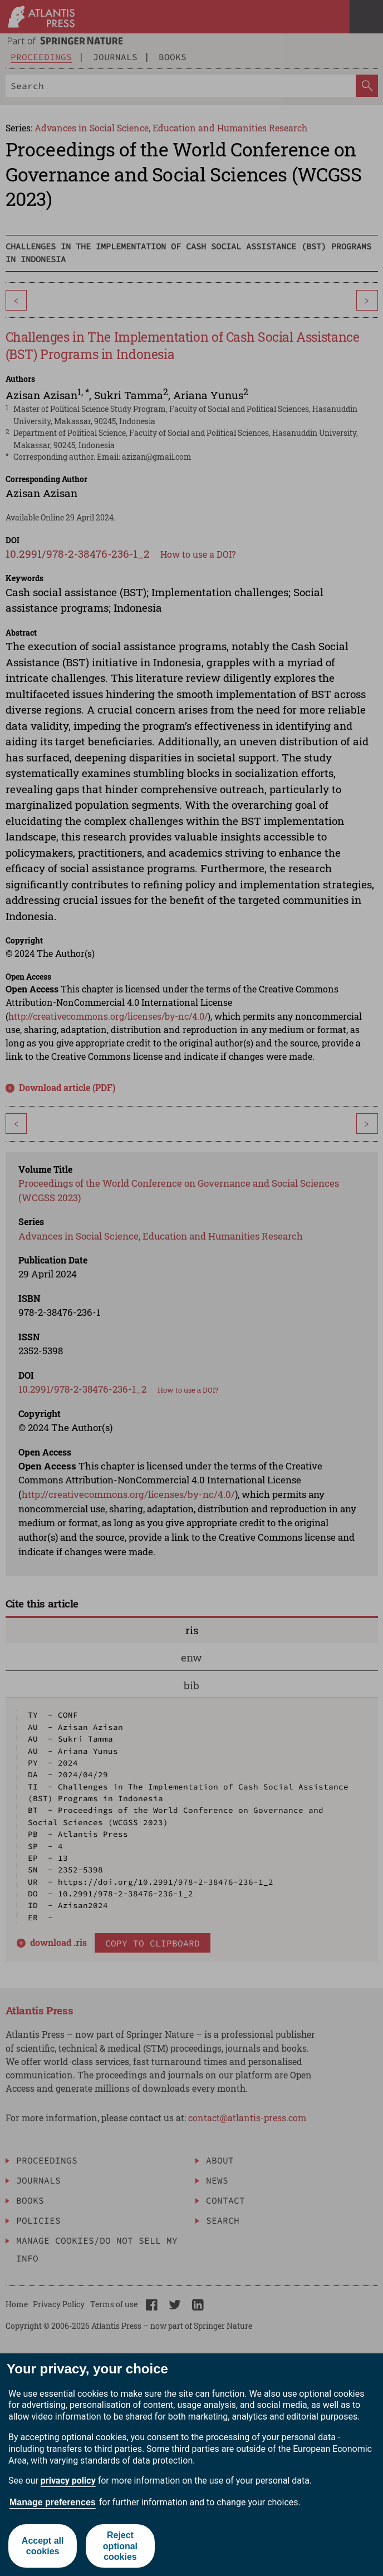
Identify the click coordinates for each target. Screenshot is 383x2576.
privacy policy (68, 2480)
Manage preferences (52, 2502)
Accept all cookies (43, 2546)
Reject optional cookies (120, 2545)
